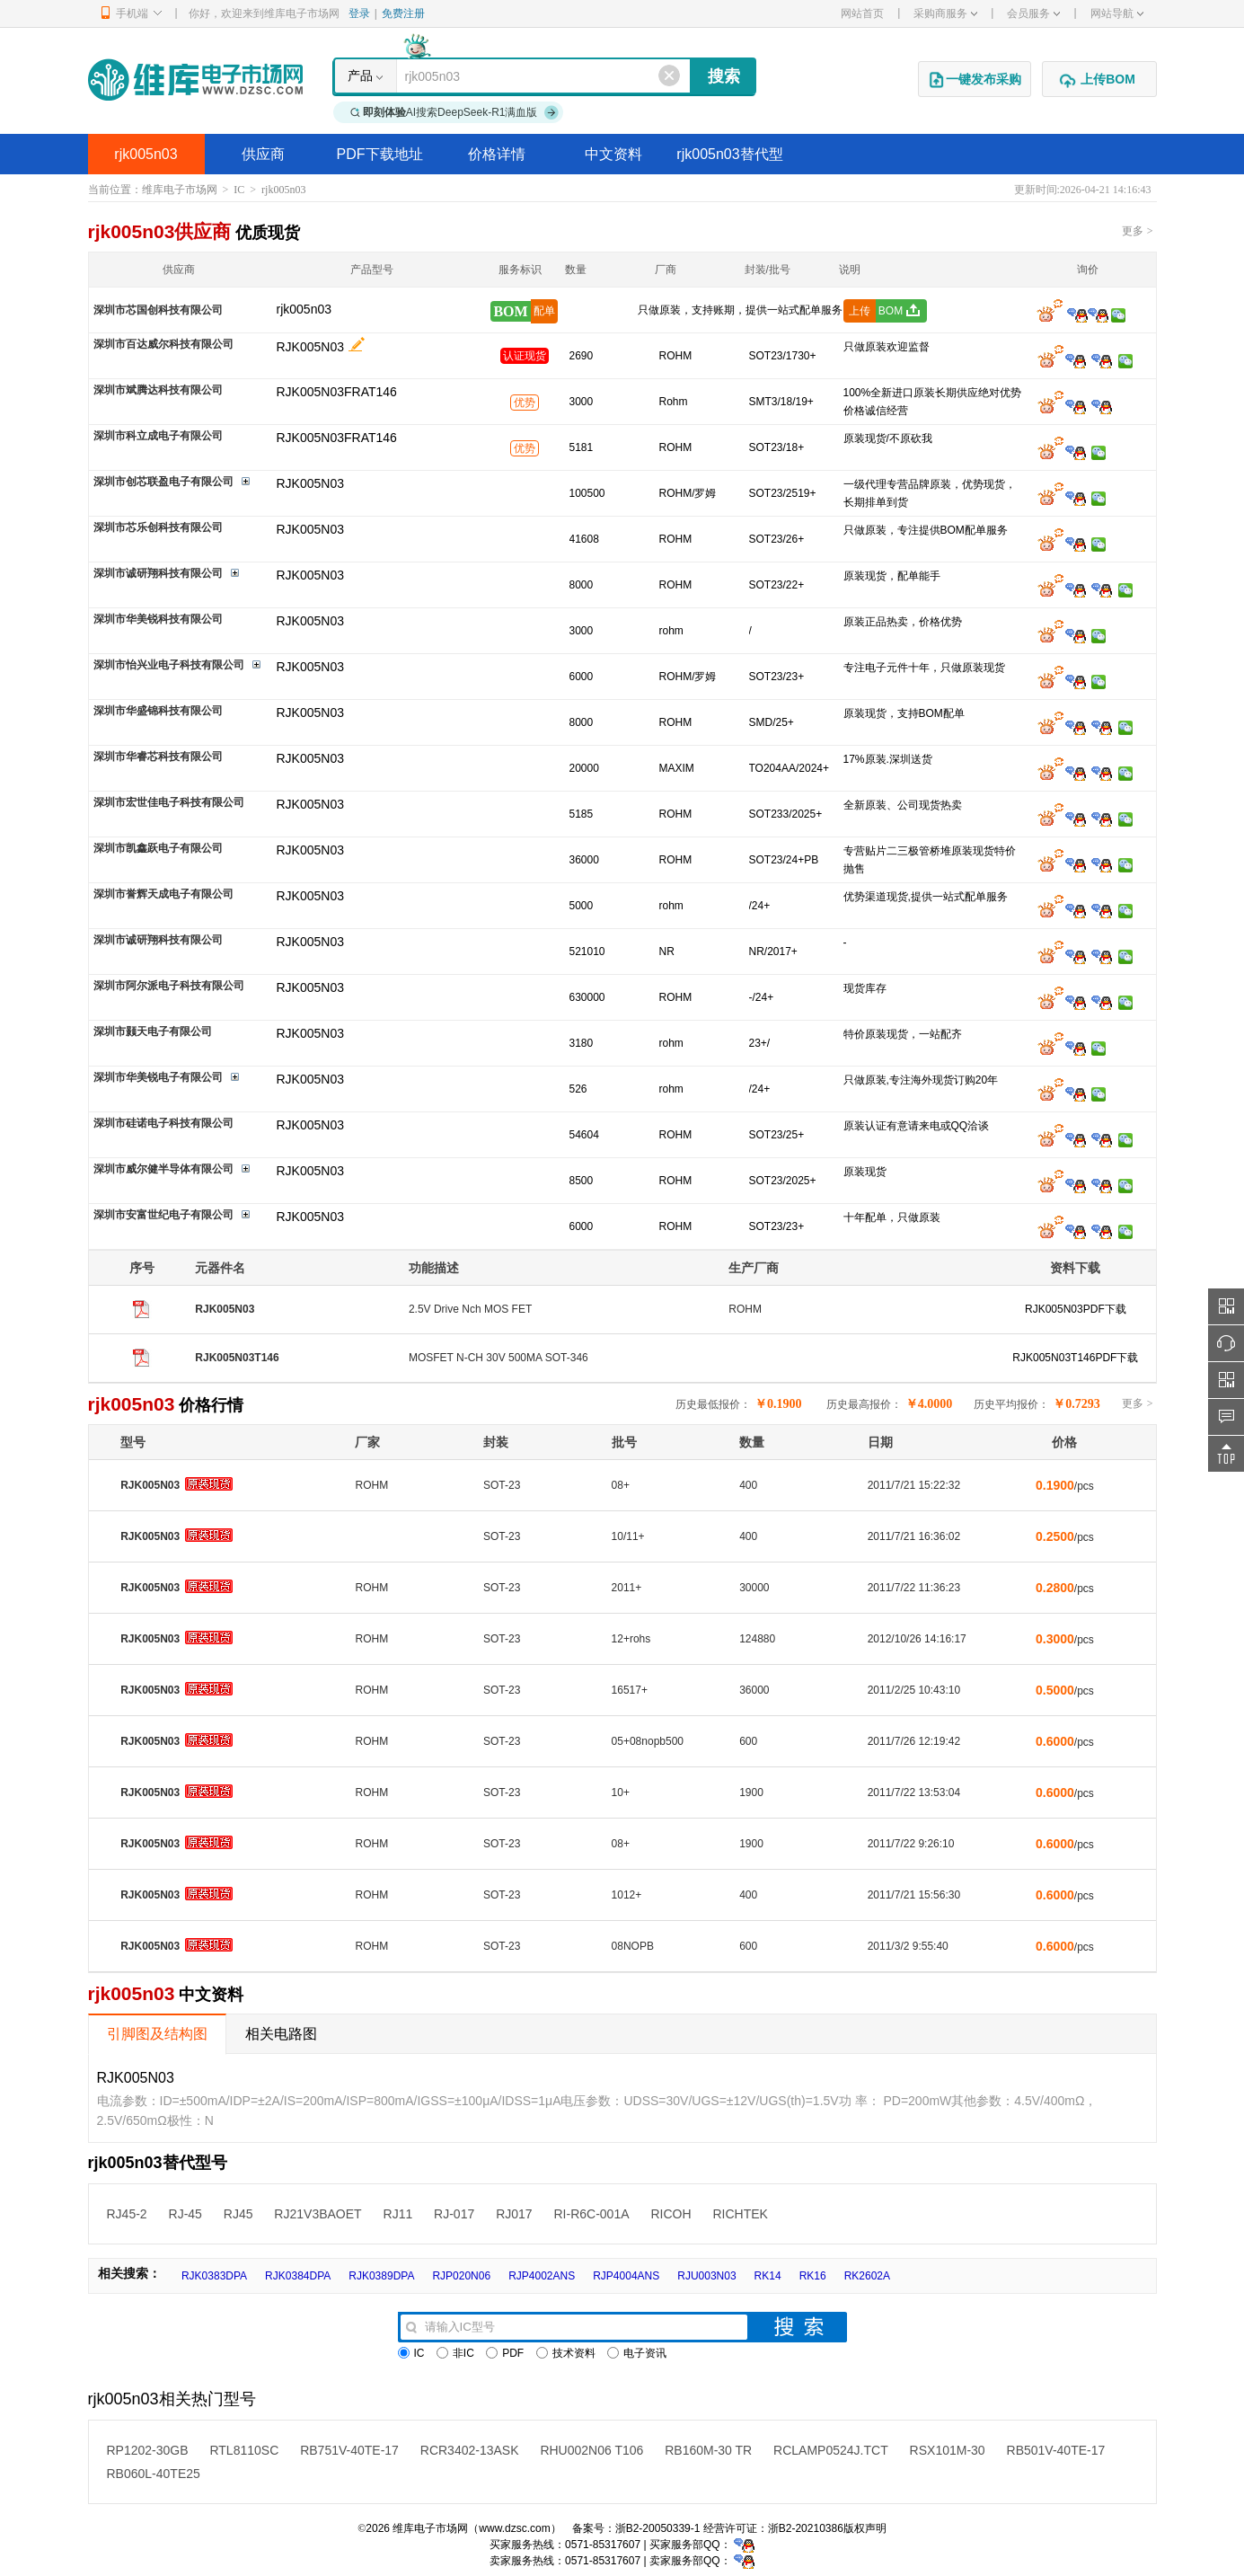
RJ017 (514, 2214)
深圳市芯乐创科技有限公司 (158, 527)
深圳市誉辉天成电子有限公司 (163, 894)
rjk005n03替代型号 (729, 160)
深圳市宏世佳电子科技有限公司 (168, 802)
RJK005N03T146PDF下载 (1075, 1357)
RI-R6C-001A (591, 2214)
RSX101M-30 (947, 2450)
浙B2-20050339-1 (658, 2528)
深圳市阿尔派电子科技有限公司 (168, 985)
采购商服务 (945, 13)
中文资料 (613, 154)
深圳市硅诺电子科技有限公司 (163, 1123)
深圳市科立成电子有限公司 (158, 435)
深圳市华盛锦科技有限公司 (158, 710)
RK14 (767, 2276)
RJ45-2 (127, 2214)
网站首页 (862, 13)
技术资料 (566, 2353)
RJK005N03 (311, 347)
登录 (359, 13)
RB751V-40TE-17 (349, 2450)
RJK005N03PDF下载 (1075, 1309)
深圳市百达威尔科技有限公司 (163, 344)
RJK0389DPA (381, 2276)
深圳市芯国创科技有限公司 (158, 310)
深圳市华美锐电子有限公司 (158, 1077)
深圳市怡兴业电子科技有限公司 (168, 665)
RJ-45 (185, 2214)
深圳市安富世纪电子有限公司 (163, 1214)
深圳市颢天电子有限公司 (152, 1031)
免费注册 (403, 13)
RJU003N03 (706, 2276)
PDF (505, 2353)
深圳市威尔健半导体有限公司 (163, 1169)
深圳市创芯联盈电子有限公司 (163, 481)
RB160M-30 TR (708, 2450)
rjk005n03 (145, 154)
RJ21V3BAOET (317, 2214)
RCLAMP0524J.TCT (830, 2450)
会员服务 (1033, 13)
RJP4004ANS (626, 2276)
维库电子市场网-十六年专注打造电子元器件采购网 (195, 79)
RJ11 (398, 2214)
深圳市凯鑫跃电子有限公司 (158, 848)
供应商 (263, 154)
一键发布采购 (974, 80)
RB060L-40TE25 (153, 2473)
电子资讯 (636, 2353)
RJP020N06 (461, 2276)
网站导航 (1116, 13)
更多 (1137, 231)
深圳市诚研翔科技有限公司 (158, 573)
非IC (455, 2353)
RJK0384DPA (298, 2276)
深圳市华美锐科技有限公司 (158, 619)
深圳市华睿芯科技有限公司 (158, 756)
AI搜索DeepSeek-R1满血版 (454, 112)
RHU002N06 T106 (591, 2450)
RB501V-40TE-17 (1056, 2450)
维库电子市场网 (179, 189)
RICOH (670, 2214)
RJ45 (238, 2214)
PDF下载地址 (380, 154)
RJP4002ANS (541, 2276)
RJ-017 (454, 2214)
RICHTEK (739, 2214)
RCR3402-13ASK (469, 2450)
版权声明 (865, 2528)
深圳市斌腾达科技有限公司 (158, 390)
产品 (360, 75)
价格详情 (496, 154)
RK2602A (867, 2276)
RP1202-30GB (148, 2450)
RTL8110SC (243, 2450)
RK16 (812, 2276)
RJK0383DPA (214, 2276)
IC (239, 189)
